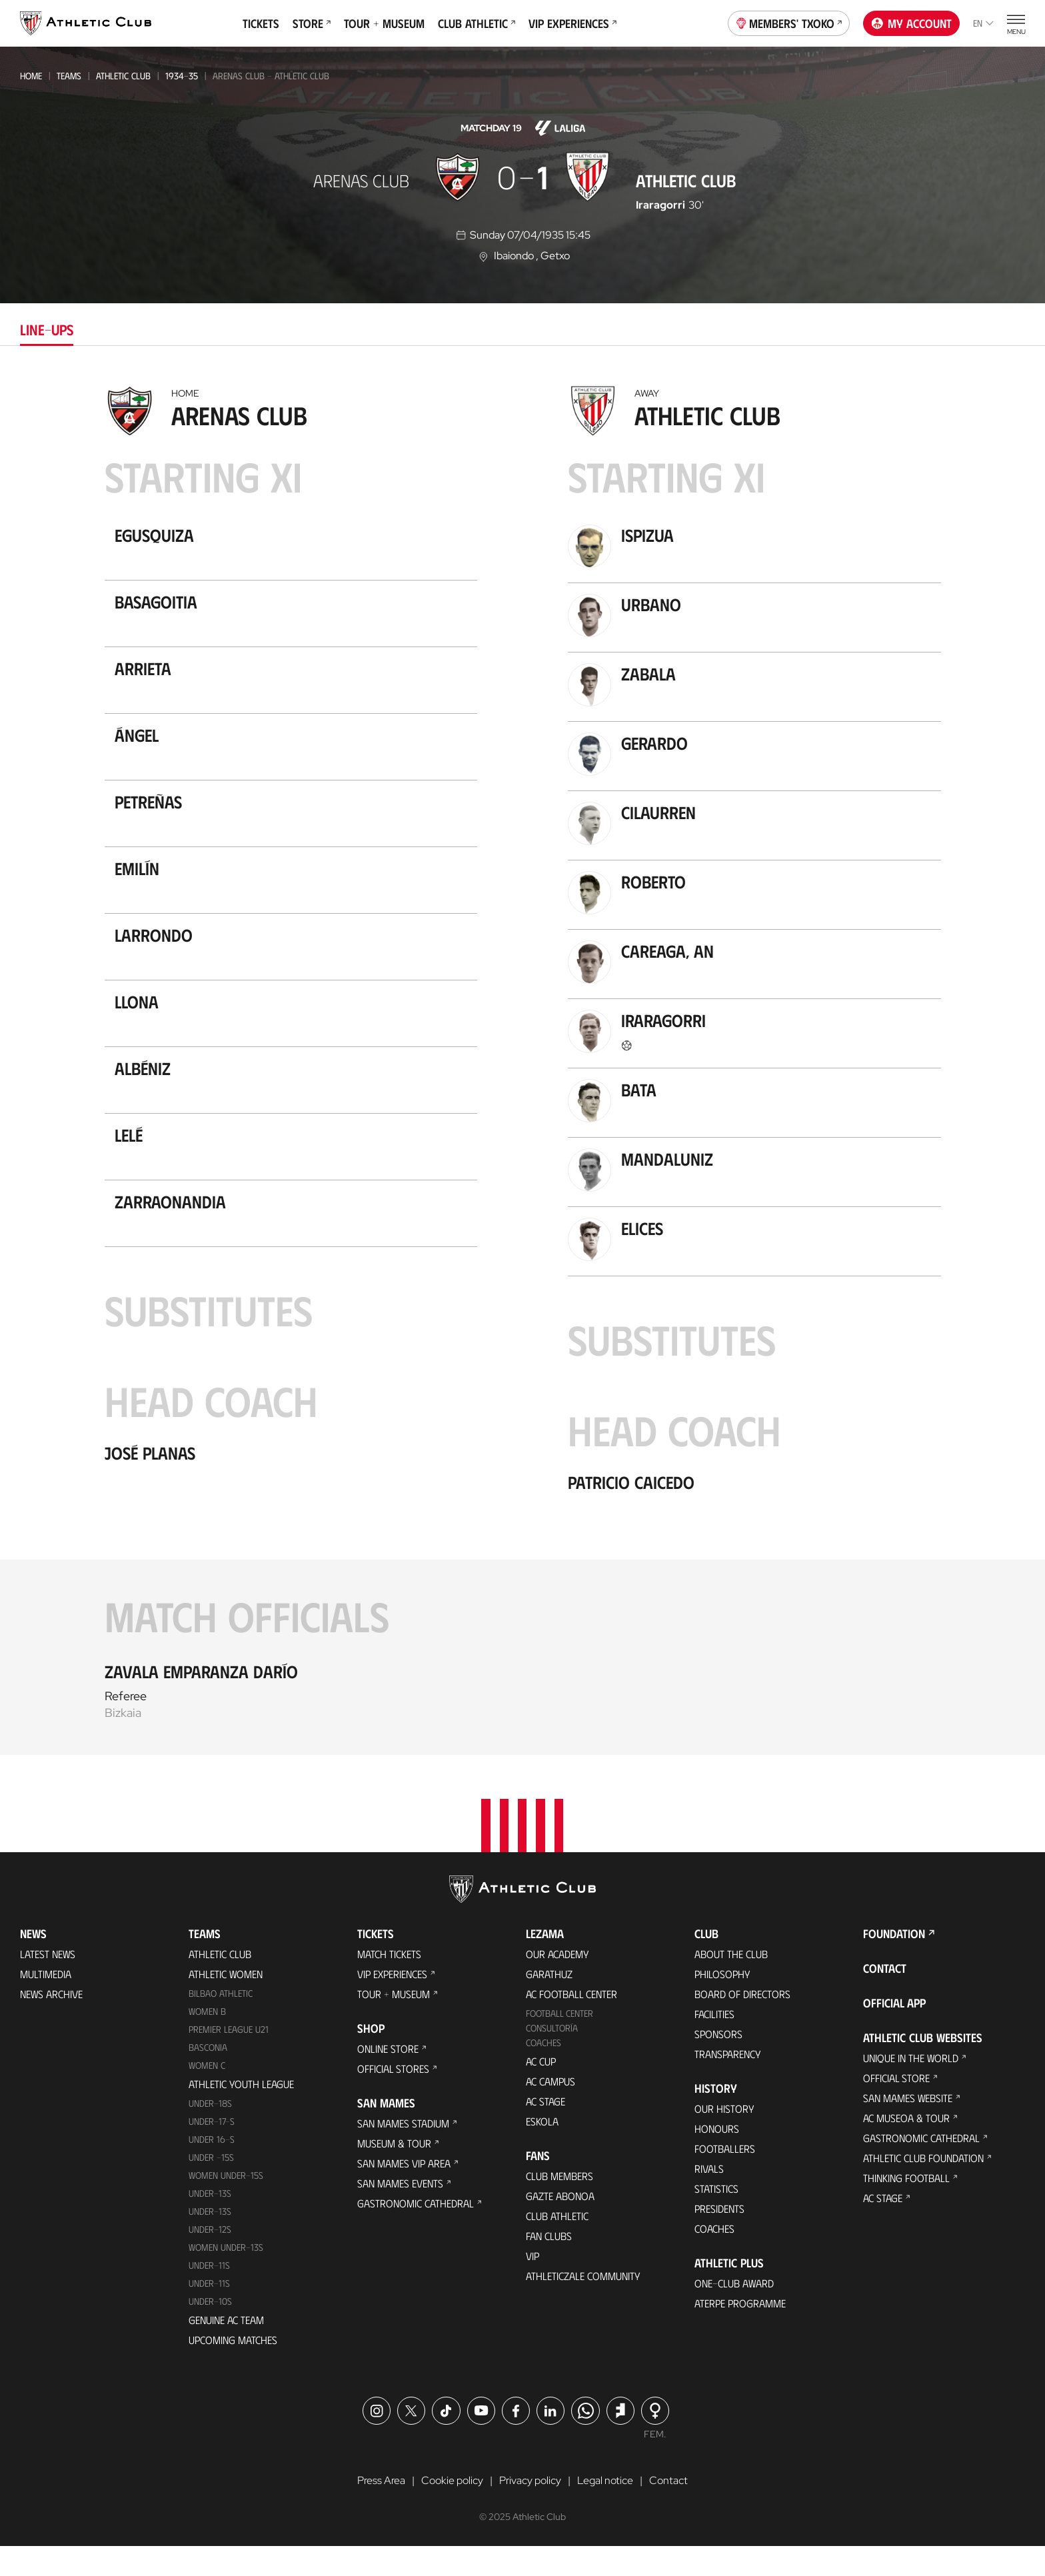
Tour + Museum (384, 23)
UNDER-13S (210, 2240)
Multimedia (45, 2003)
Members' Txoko (789, 22)
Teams (69, 75)
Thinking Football (906, 2207)
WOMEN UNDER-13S (226, 2276)
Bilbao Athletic (221, 2022)
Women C (207, 2094)
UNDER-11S (209, 2294)
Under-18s (210, 2132)
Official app (894, 2032)
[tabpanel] (522, 1067)
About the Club (731, 1983)
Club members (559, 2205)
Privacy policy (530, 2510)
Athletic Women (226, 2003)
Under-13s (210, 2222)
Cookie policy (452, 2510)
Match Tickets (389, 1983)
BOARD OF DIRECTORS (742, 2023)
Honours (716, 2157)
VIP (532, 2285)
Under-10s (210, 2330)
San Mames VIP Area (404, 2192)
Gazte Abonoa (560, 2225)
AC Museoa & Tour (906, 2147)
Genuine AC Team (226, 2349)
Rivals (709, 2197)
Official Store (896, 2107)
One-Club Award (734, 2312)
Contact (884, 1997)
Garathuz (549, 2003)
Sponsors (718, 2063)
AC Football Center (571, 2023)
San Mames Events (400, 2212)
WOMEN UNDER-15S (226, 2204)
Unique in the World (910, 2087)
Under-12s (210, 2258)
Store (312, 23)
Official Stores (393, 2097)
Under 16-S (212, 2168)
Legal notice (605, 2510)
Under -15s (211, 2186)
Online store (388, 2077)
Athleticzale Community (583, 2305)
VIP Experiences (572, 23)
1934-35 (181, 75)
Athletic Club (123, 75)
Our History (724, 2137)
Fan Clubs (549, 2265)
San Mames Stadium (403, 2152)
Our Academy (557, 1983)
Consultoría (552, 2057)
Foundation (894, 1962)
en (983, 23)
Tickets (261, 23)
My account (911, 23)
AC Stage (545, 2130)
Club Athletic (476, 23)
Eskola (542, 2150)
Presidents (719, 2237)
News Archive (51, 2023)
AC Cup (541, 2090)
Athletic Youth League (241, 2113)
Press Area (381, 2510)
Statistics (716, 2217)
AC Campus (550, 2110)
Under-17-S (212, 2150)
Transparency (727, 2083)
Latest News (47, 1983)
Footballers (724, 2177)
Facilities (714, 2043)
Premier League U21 (229, 2058)
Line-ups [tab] (46, 329)
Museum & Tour (394, 2172)
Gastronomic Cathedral (415, 2232)
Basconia (208, 2076)
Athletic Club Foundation (923, 2187)
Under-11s (209, 2312)
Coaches (543, 2071)
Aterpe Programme (740, 2332)
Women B (207, 2040)
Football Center (559, 2042)
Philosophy (722, 2003)
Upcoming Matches (233, 2369)
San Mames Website (907, 2127)
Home (31, 75)
